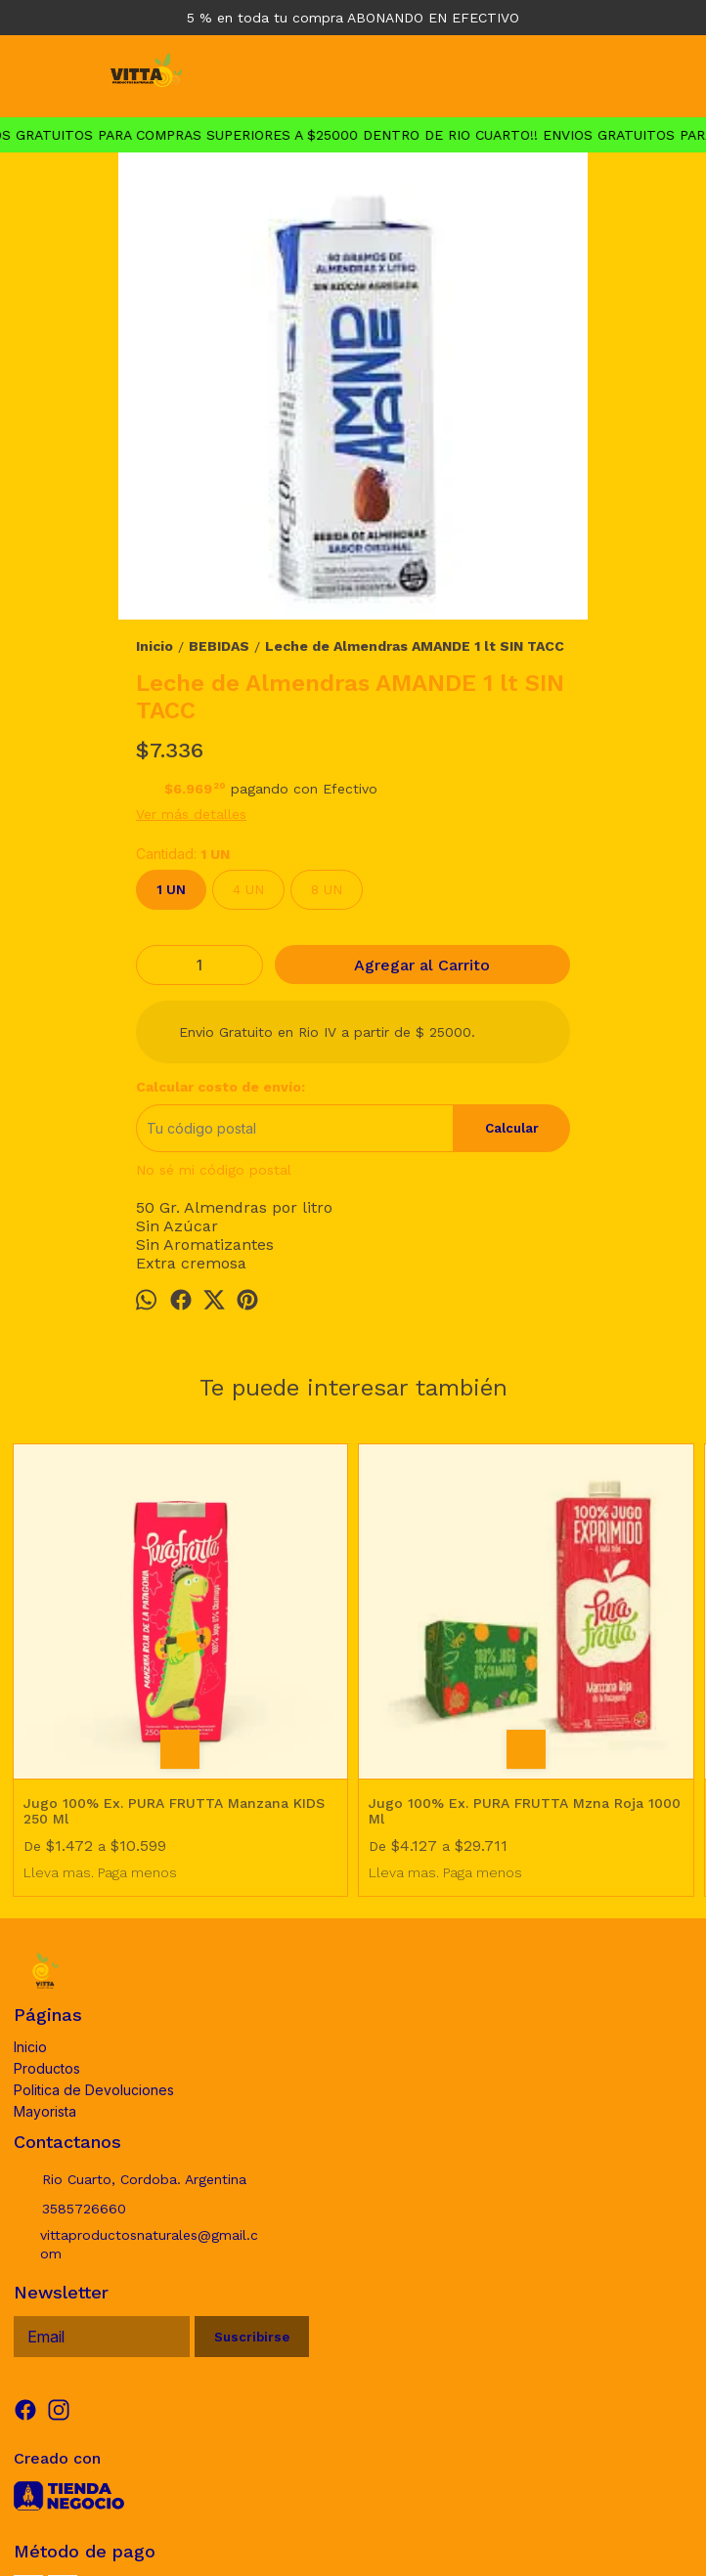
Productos (47, 1929)
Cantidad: (183, 853)
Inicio (30, 1908)
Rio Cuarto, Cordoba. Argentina (130, 2041)
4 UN (248, 889)
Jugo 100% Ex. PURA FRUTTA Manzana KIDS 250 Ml (93, 1637)
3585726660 (70, 2070)
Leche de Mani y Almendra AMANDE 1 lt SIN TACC (438, 1637)
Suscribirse (251, 2198)
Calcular (512, 1128)
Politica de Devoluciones (94, 1951)
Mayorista (45, 1972)
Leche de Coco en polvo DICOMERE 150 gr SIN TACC (612, 1637)
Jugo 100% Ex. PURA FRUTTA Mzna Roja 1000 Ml (266, 1637)
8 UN (326, 889)
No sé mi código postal (213, 1170)
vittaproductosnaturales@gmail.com (136, 2106)
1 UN (171, 889)
